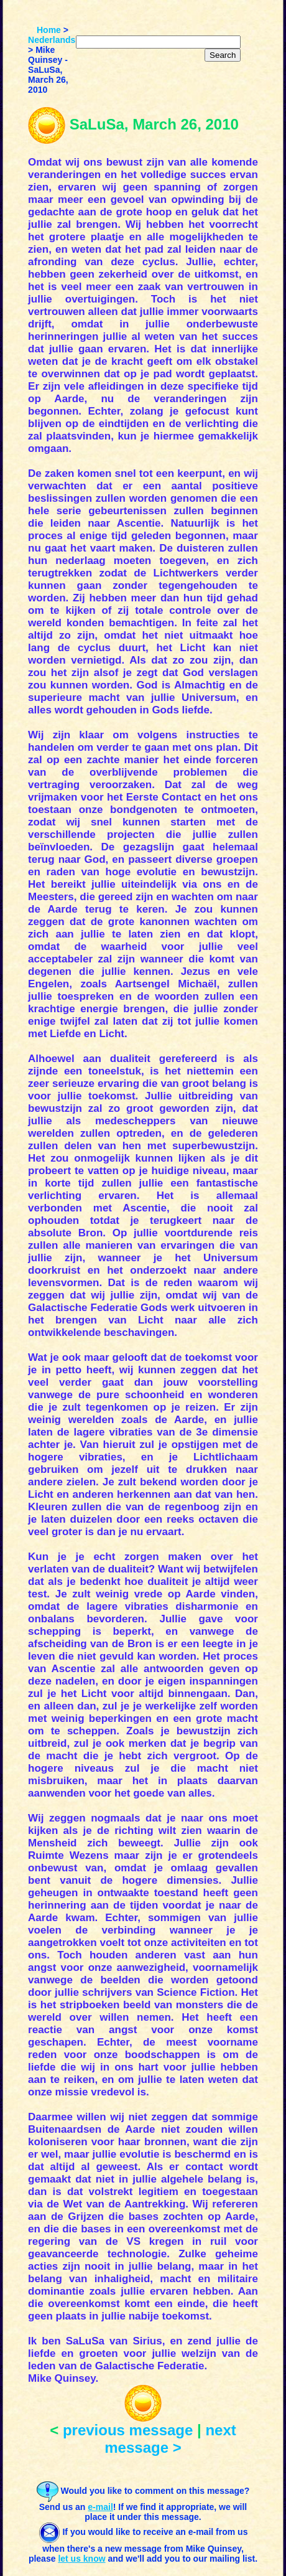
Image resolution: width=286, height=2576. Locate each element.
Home (49, 30)
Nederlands (51, 40)
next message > (170, 2439)
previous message (128, 2430)
